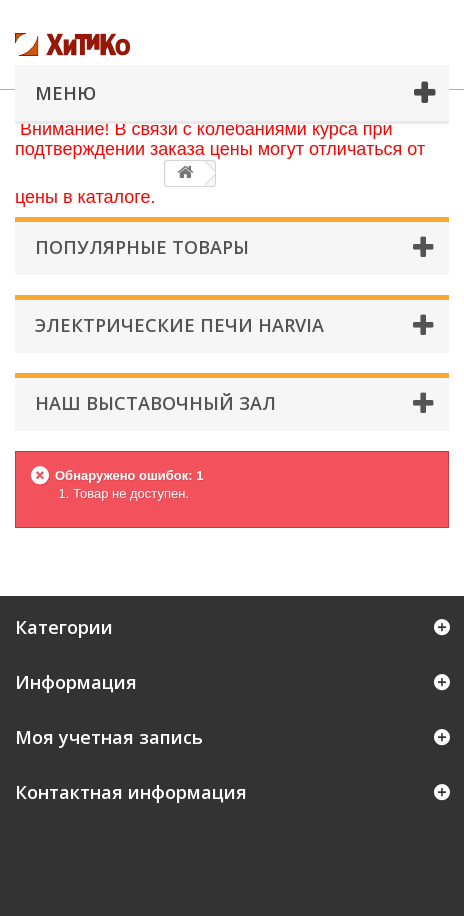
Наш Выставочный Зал (155, 403)
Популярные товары (142, 247)
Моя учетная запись (109, 737)
